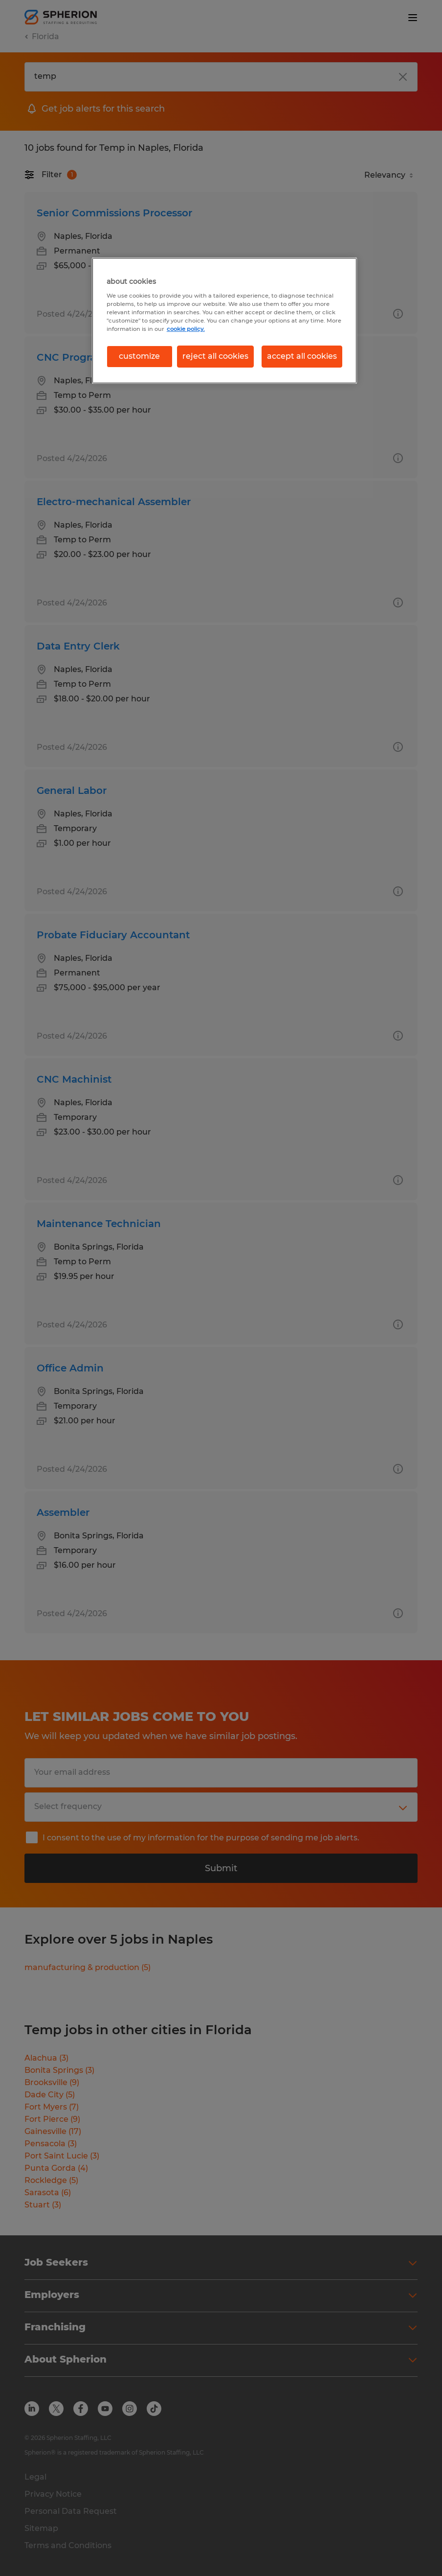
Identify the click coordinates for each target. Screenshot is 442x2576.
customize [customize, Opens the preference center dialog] (139, 356)
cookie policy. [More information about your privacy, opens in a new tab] (186, 328)
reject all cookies (215, 356)
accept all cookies (302, 356)
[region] (224, 320)
